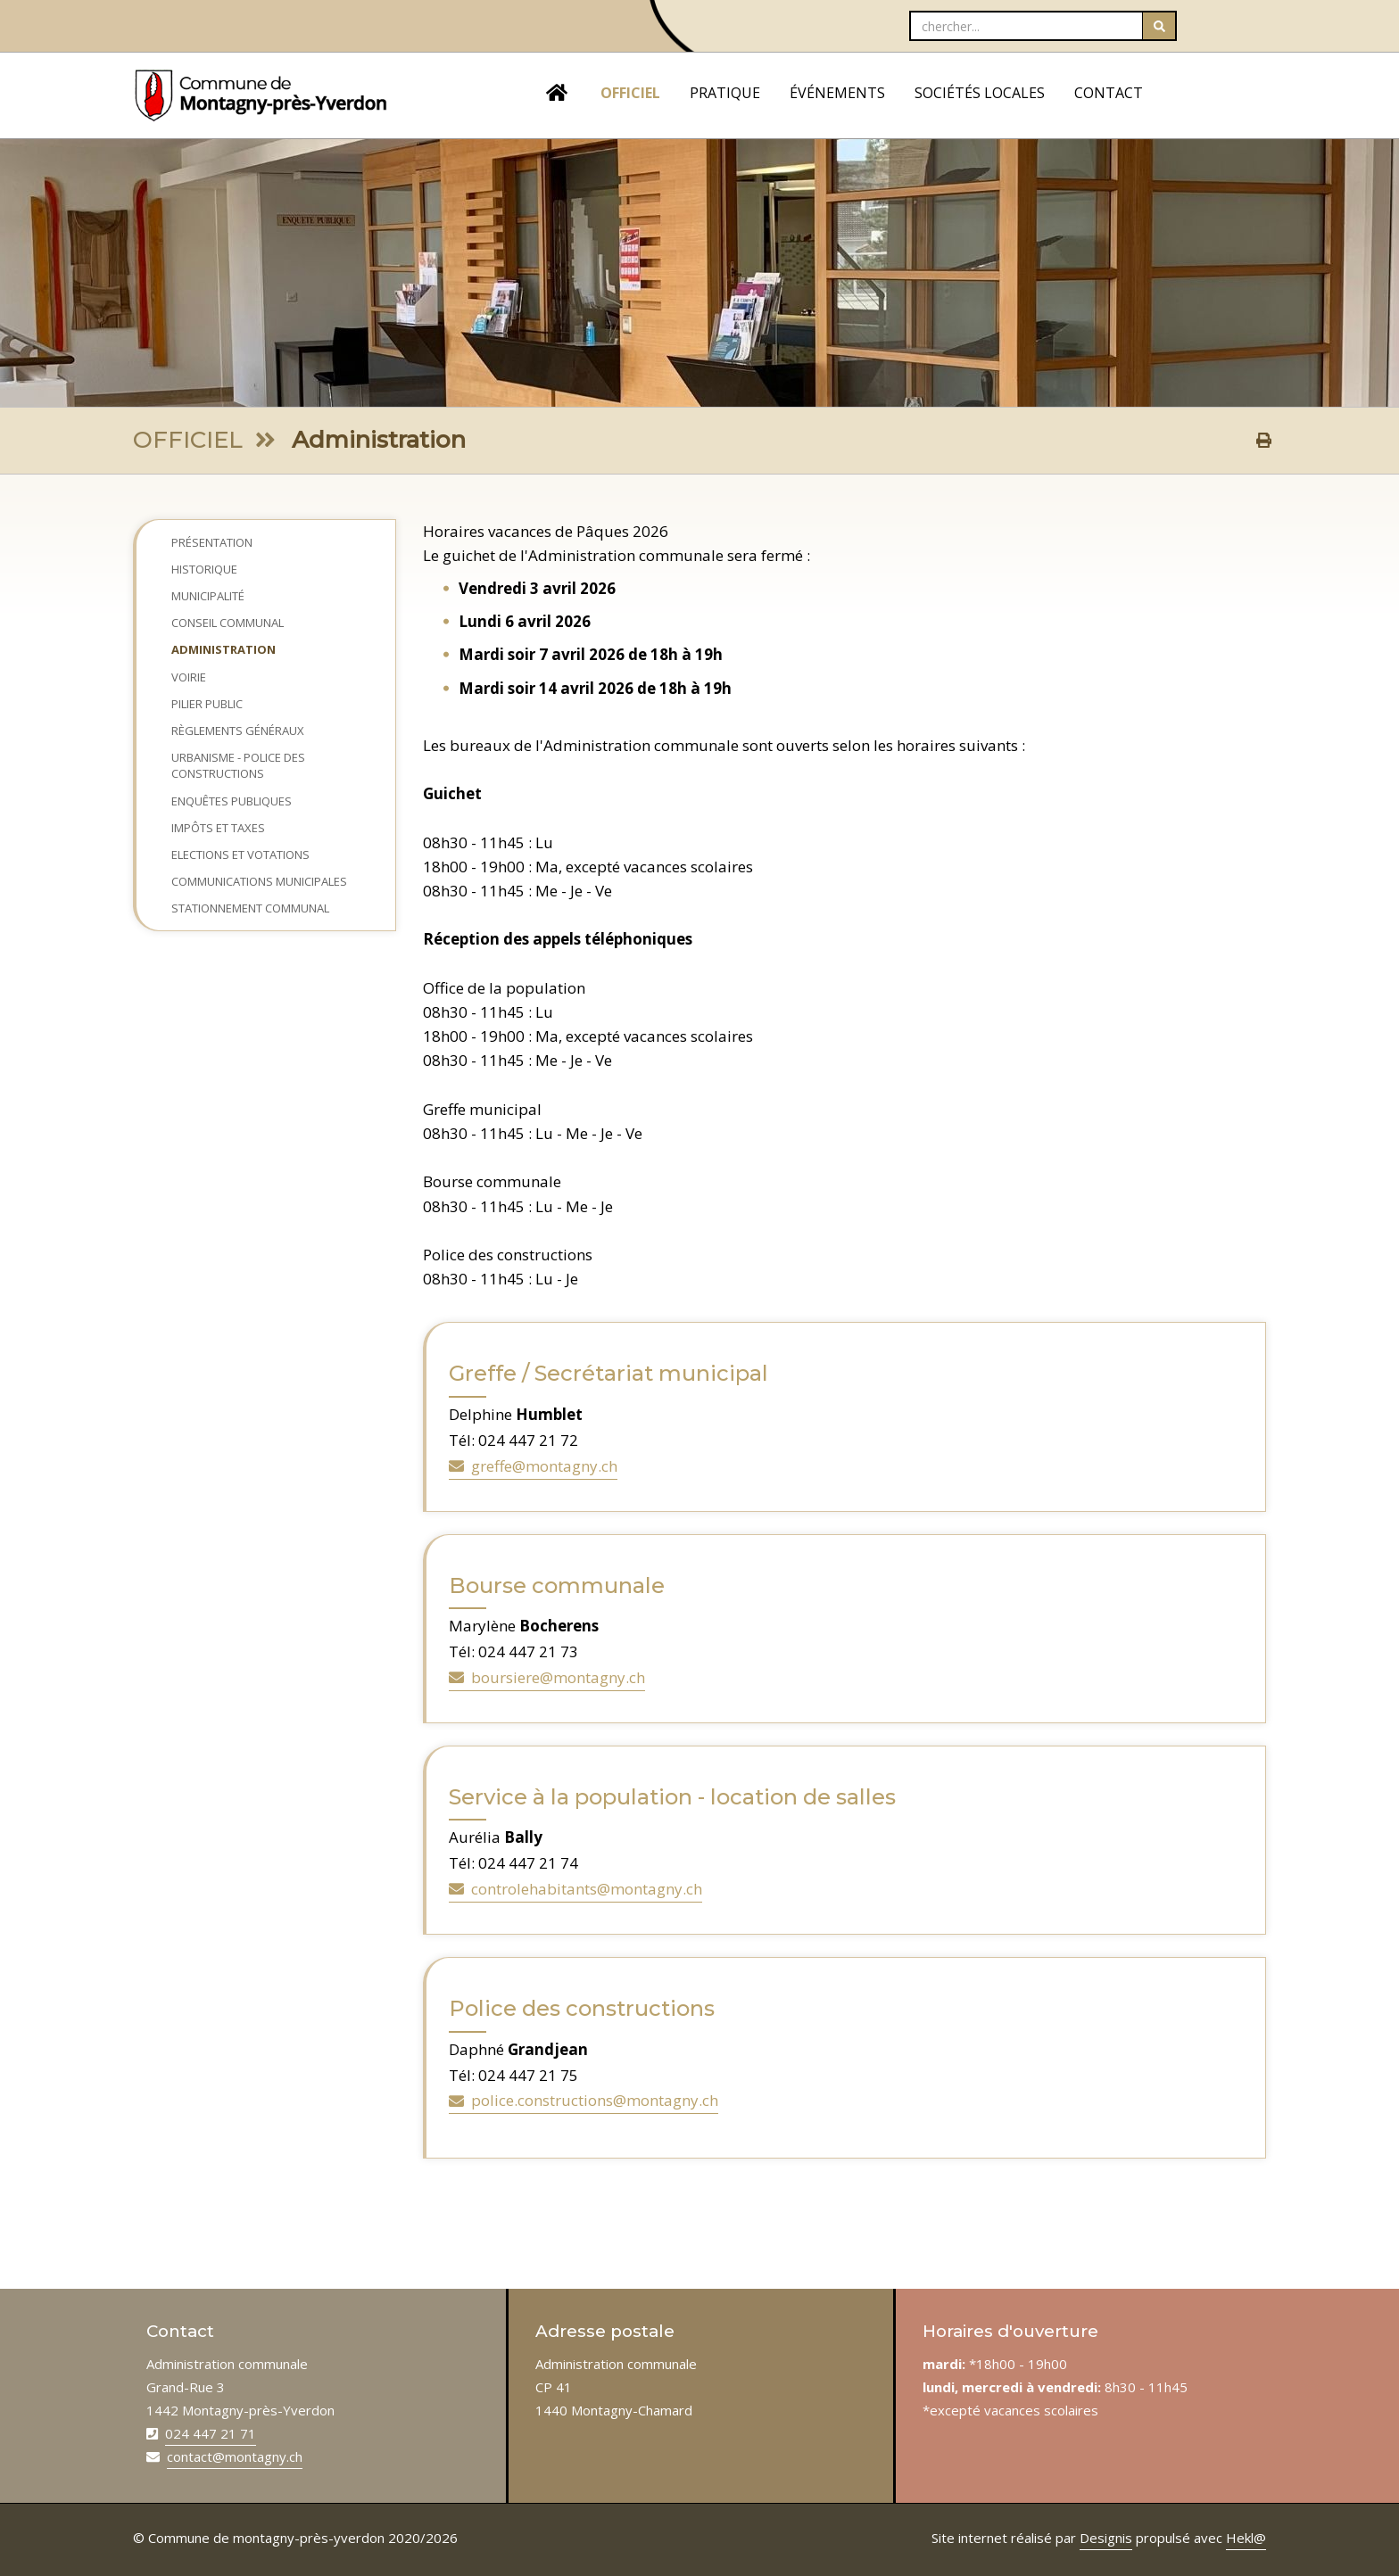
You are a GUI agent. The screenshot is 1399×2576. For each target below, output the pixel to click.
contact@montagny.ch (234, 2456)
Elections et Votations (240, 854)
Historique (204, 569)
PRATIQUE (725, 93)
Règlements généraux (237, 730)
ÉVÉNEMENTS (837, 93)
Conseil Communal (227, 623)
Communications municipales (259, 881)
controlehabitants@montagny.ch (575, 1888)
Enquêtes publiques (231, 801)
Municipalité (207, 596)
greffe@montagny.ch (533, 1466)
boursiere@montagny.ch (547, 1677)
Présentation (211, 542)
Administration (223, 649)
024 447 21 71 (210, 2433)
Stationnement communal (250, 908)
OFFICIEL (630, 93)
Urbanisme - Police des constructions (238, 765)
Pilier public (207, 704)
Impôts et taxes (218, 828)
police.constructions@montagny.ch (583, 2100)
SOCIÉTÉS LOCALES (980, 93)
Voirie (188, 677)
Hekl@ (1246, 2538)
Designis (1106, 2538)
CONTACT (1108, 93)
